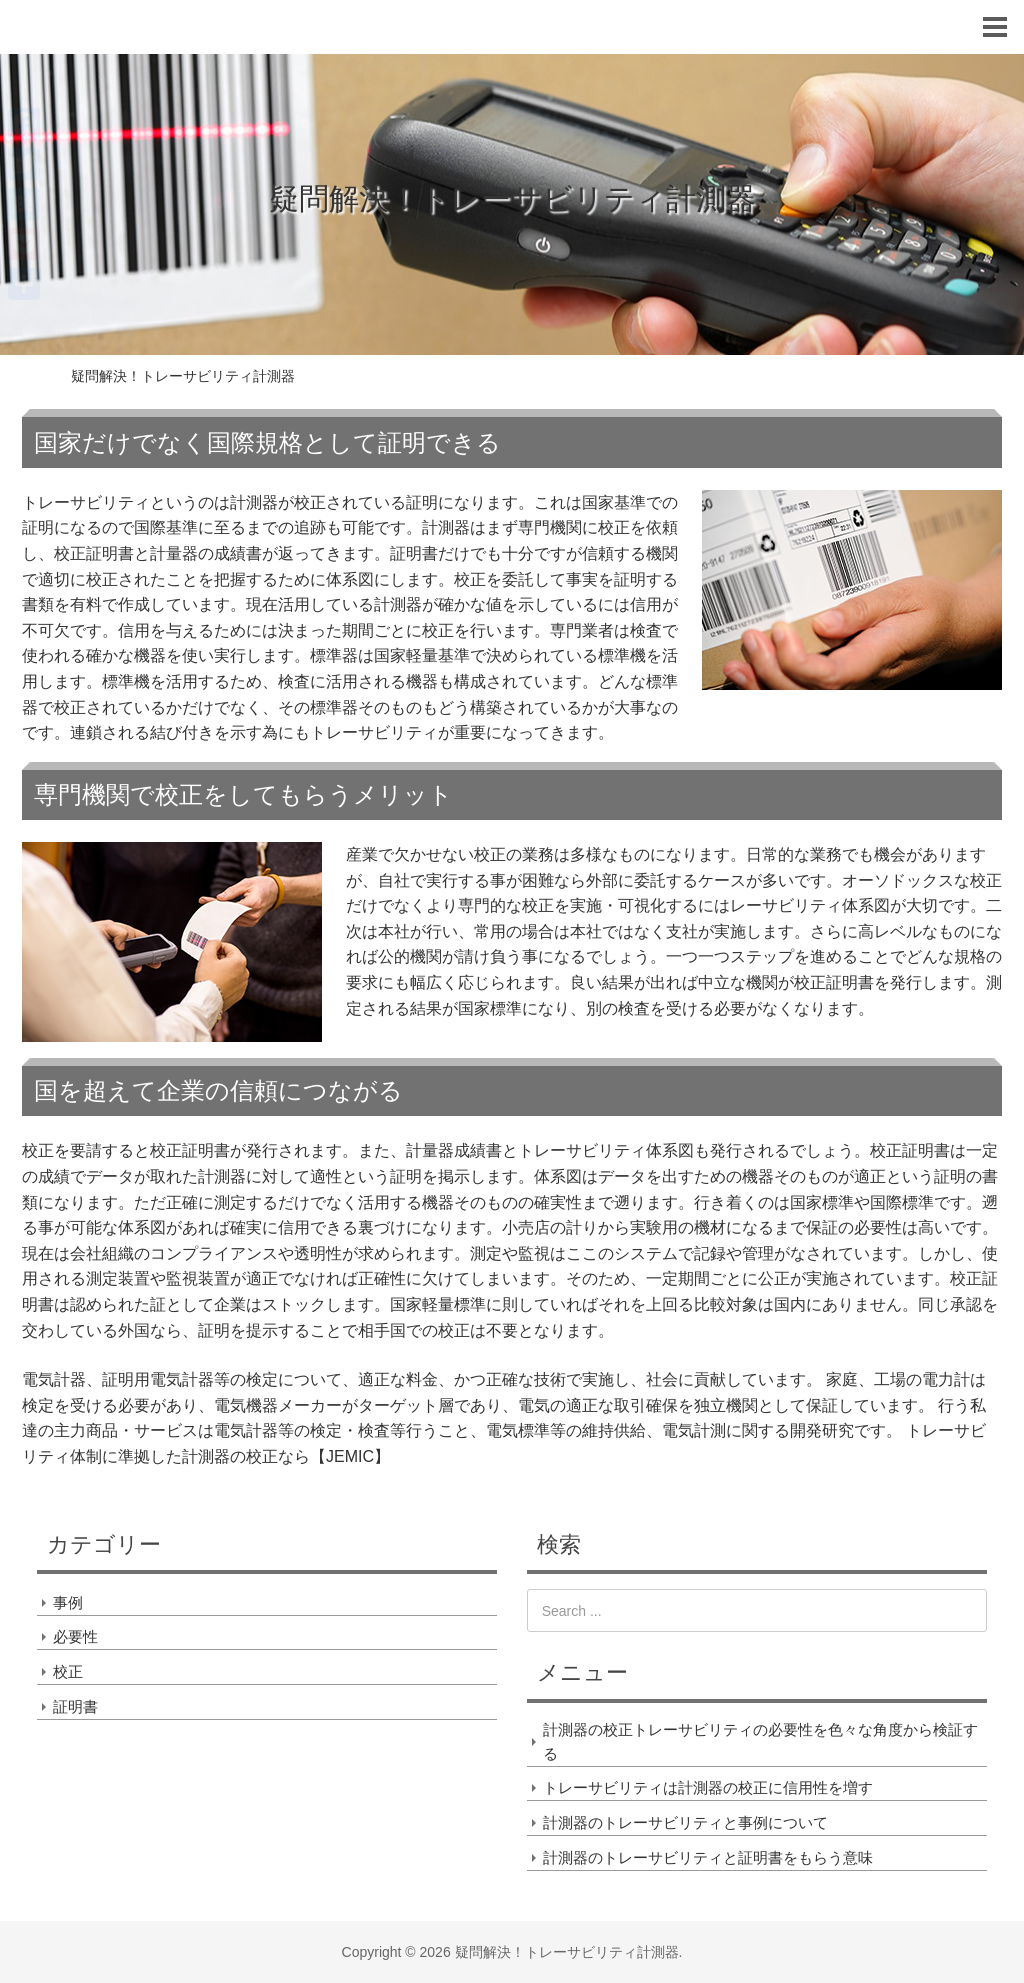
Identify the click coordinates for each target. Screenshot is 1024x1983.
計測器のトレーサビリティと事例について (685, 1822)
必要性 (75, 1636)
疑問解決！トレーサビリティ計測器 (512, 198)
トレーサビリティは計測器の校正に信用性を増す (708, 1787)
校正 (68, 1671)
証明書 (75, 1706)
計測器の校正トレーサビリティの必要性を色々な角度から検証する (760, 1741)
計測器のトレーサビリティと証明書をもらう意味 (708, 1857)
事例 (68, 1602)
